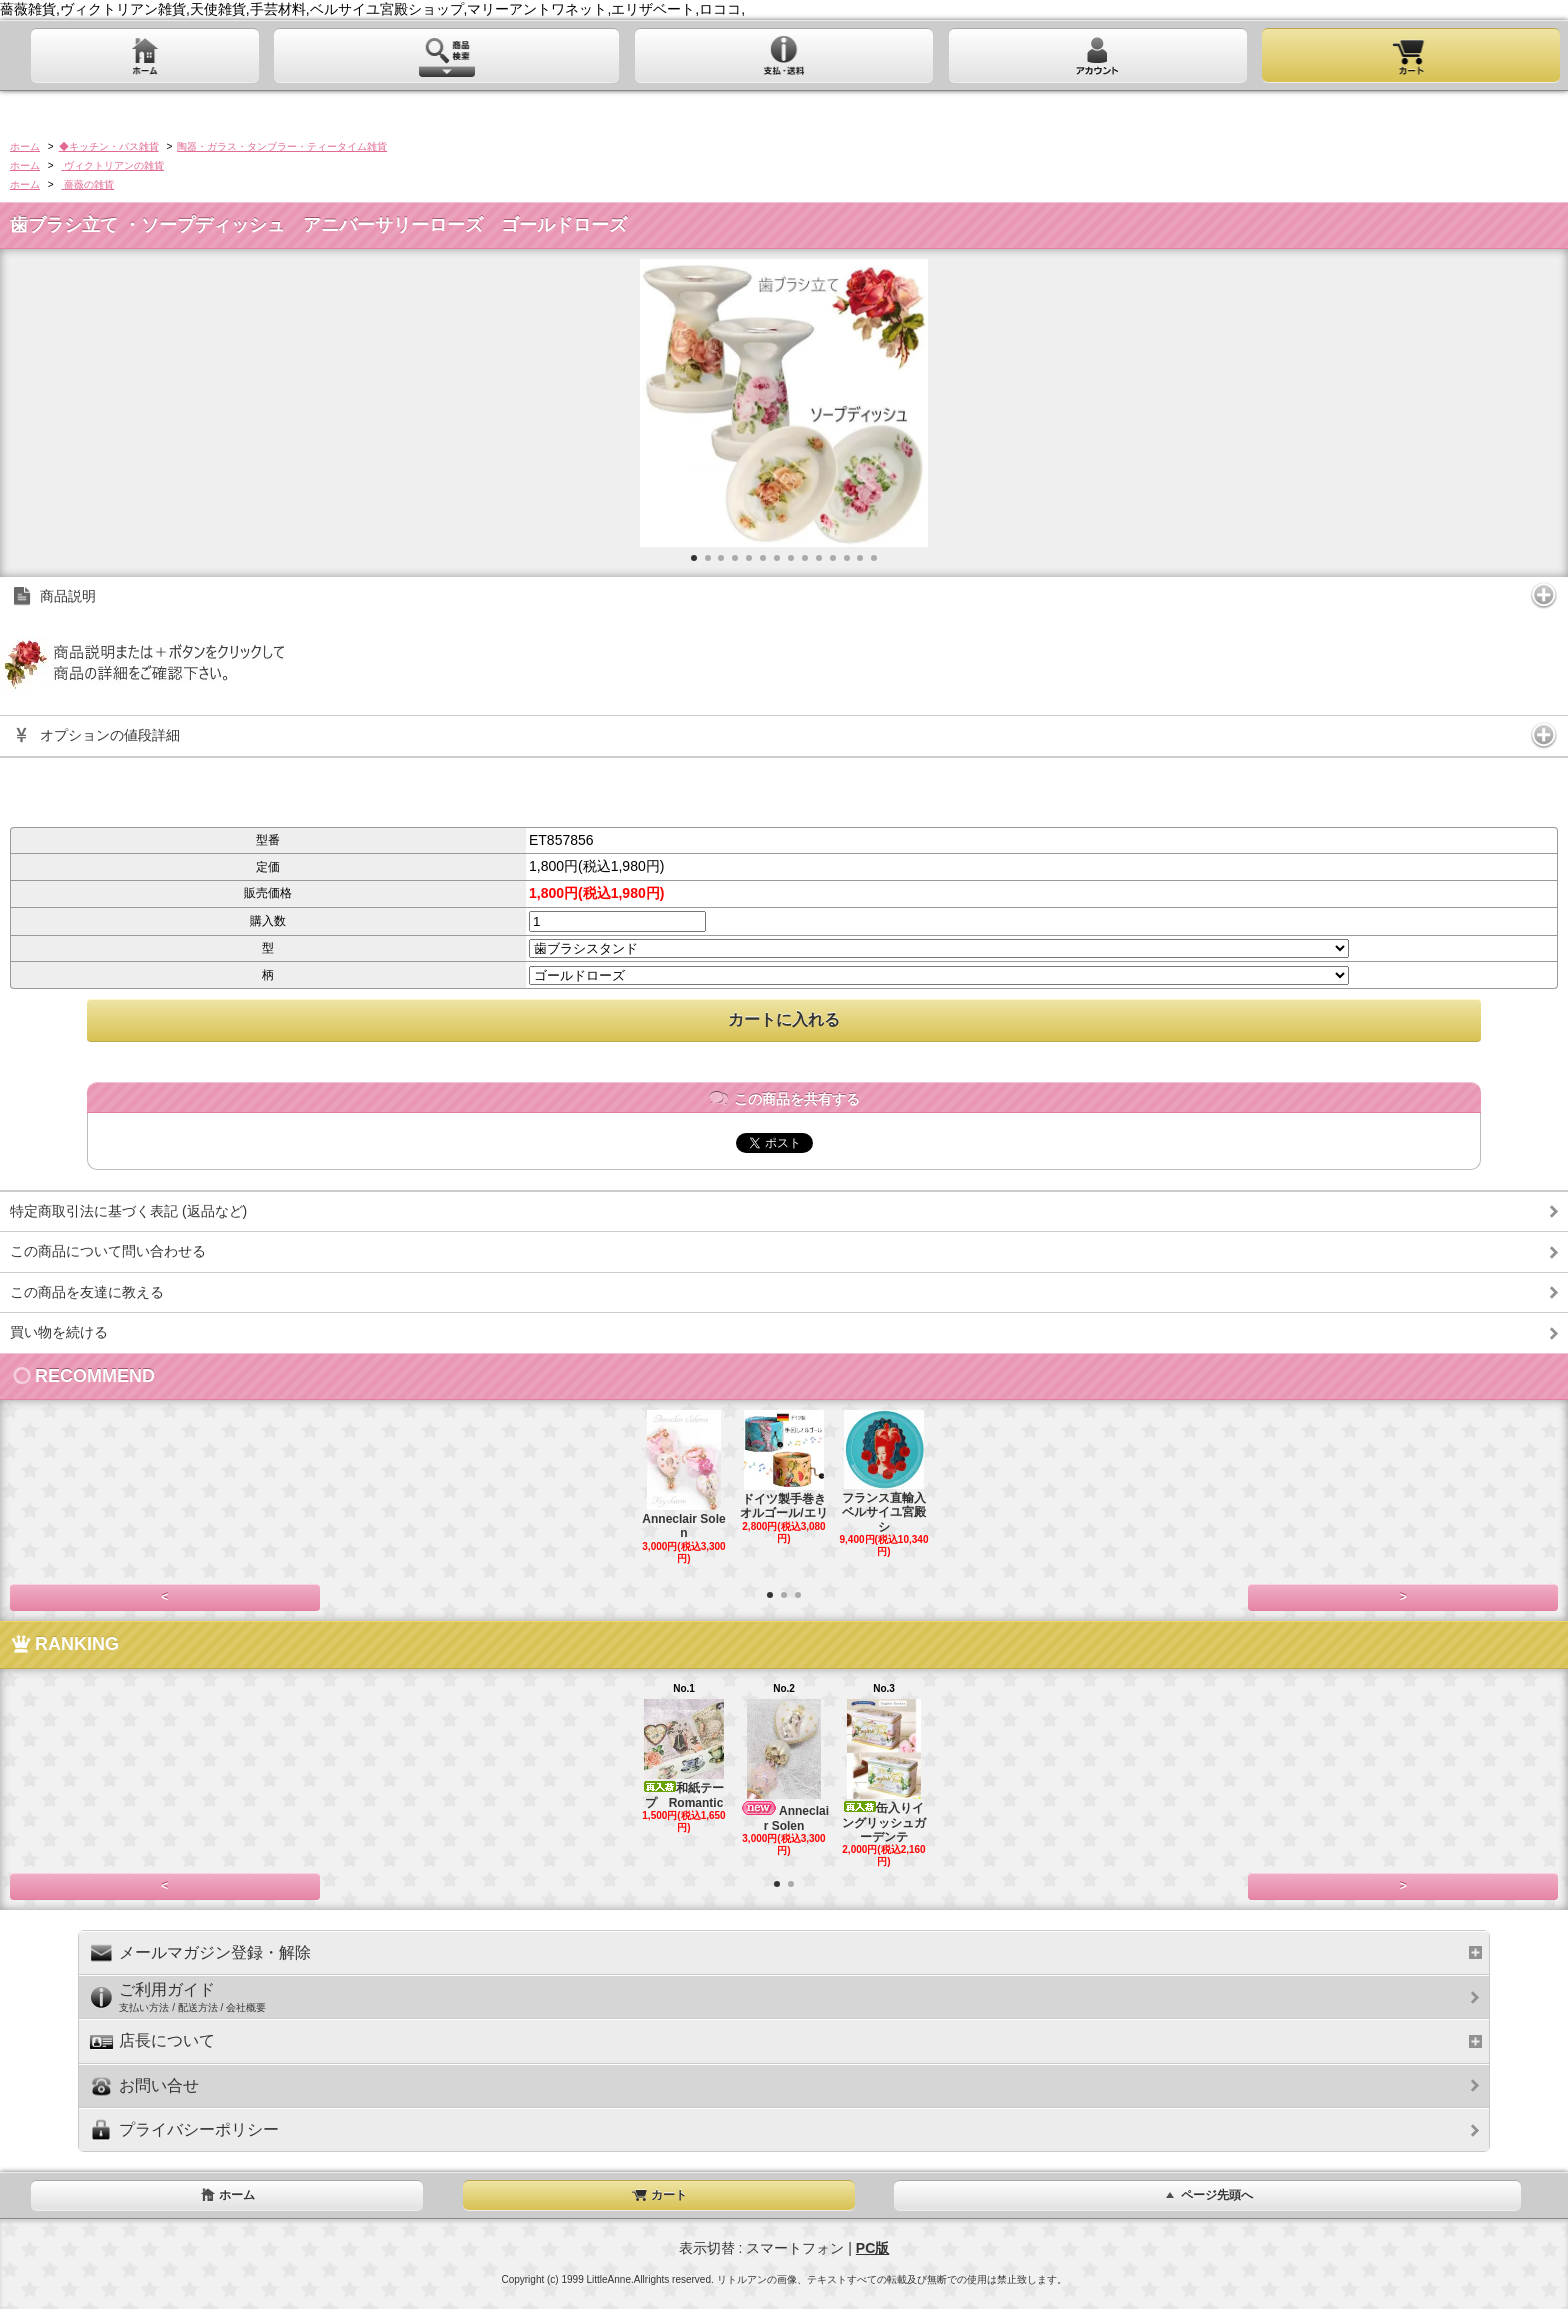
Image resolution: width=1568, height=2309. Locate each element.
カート (659, 2195)
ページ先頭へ (1207, 2195)
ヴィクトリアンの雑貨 (112, 165)
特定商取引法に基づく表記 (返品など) (128, 1211)
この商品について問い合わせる (108, 1251)
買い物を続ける (59, 1332)
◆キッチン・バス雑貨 (109, 146)
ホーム (25, 146)
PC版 (872, 2248)
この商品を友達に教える (87, 1292)
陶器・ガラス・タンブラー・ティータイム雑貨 (282, 146)
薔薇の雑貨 (87, 184)
